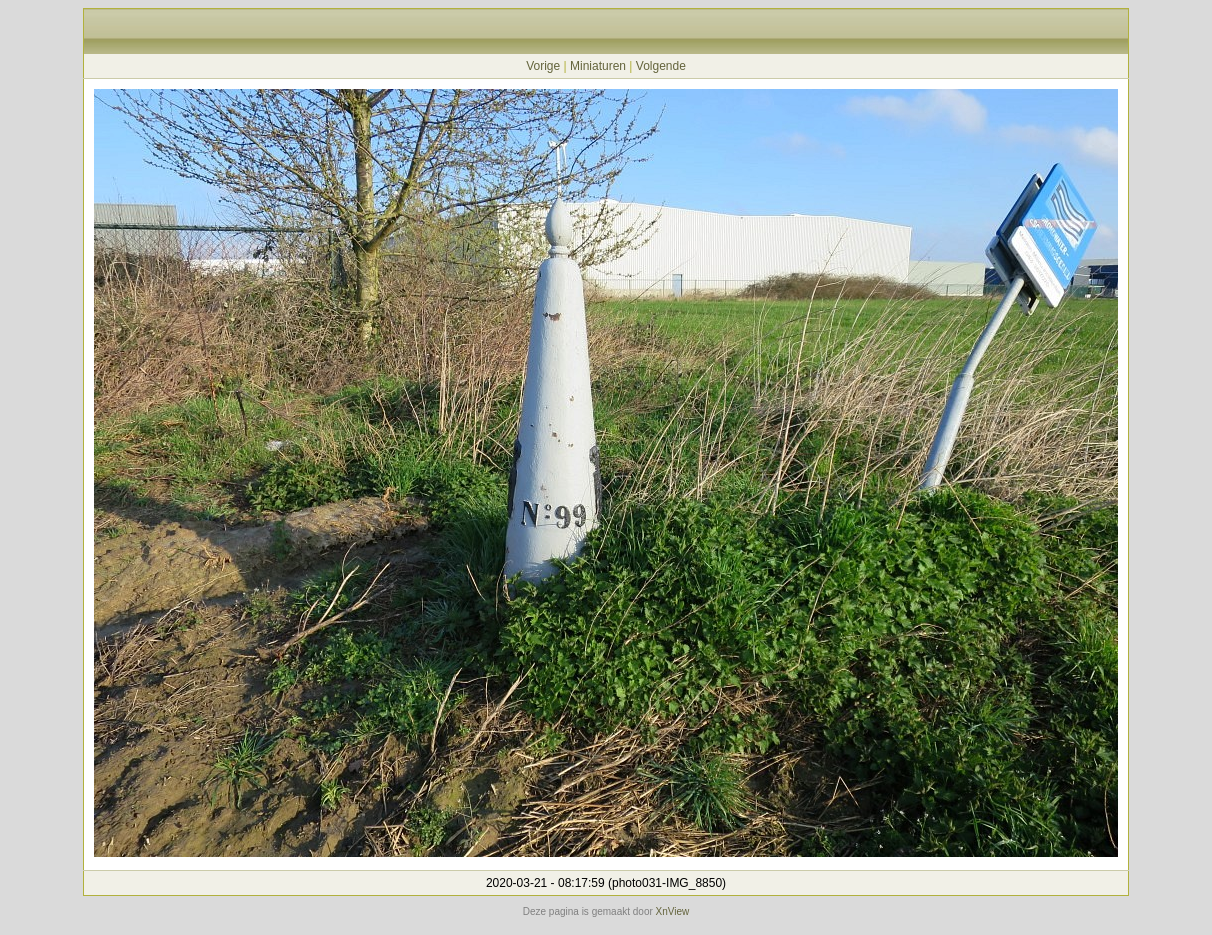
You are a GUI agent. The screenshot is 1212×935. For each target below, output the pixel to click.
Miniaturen (598, 66)
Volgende (661, 66)
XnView (673, 911)
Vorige (543, 66)
